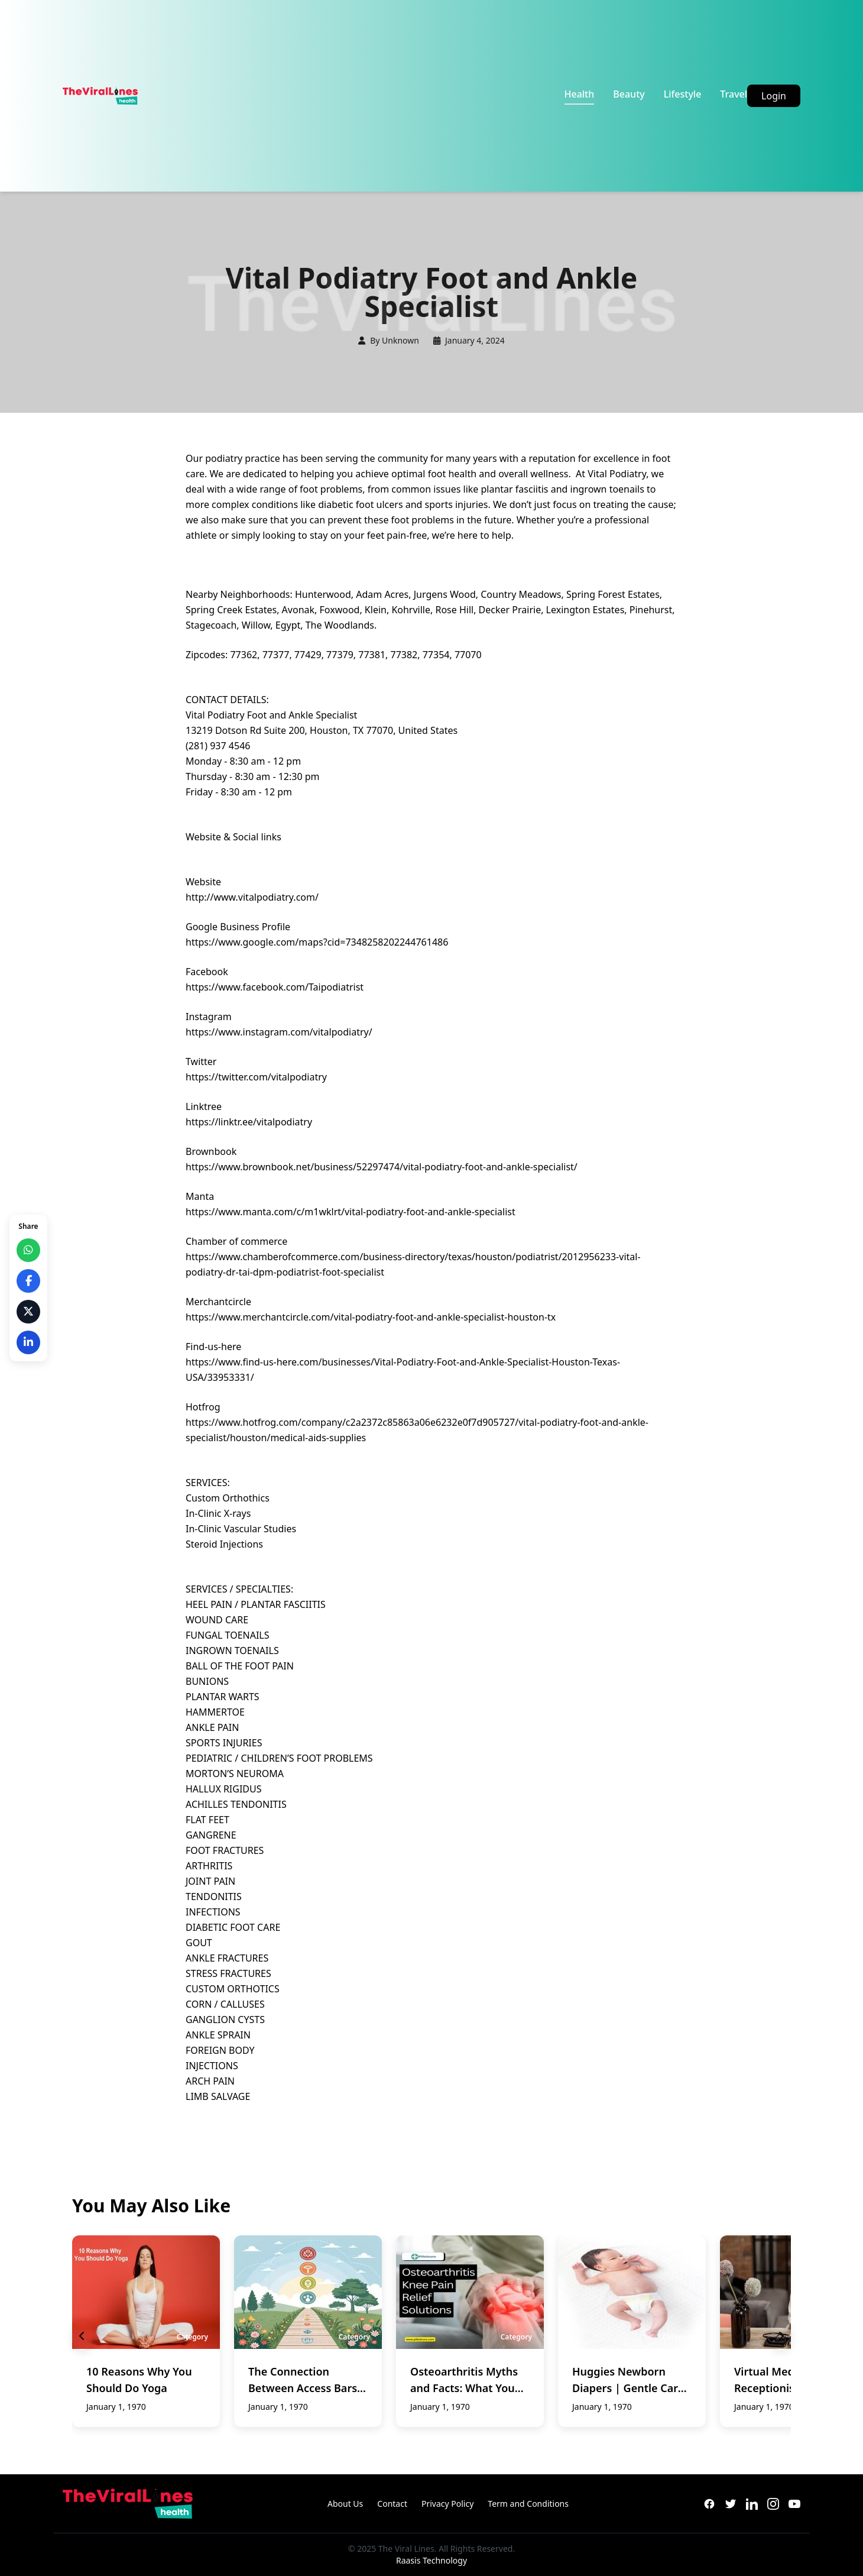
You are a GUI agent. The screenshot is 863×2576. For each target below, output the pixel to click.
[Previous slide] (82, 2336)
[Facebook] (709, 2504)
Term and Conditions (528, 2503)
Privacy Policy (447, 2503)
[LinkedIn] (752, 2504)
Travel (733, 94)
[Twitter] (731, 2504)
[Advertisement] (351, 96)
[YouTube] (794, 2504)
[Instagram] (773, 2504)
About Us (345, 2503)
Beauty (628, 94)
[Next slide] (781, 2336)
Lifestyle (683, 94)
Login (773, 95)
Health (579, 94)
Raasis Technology (431, 2560)
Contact (392, 2503)
